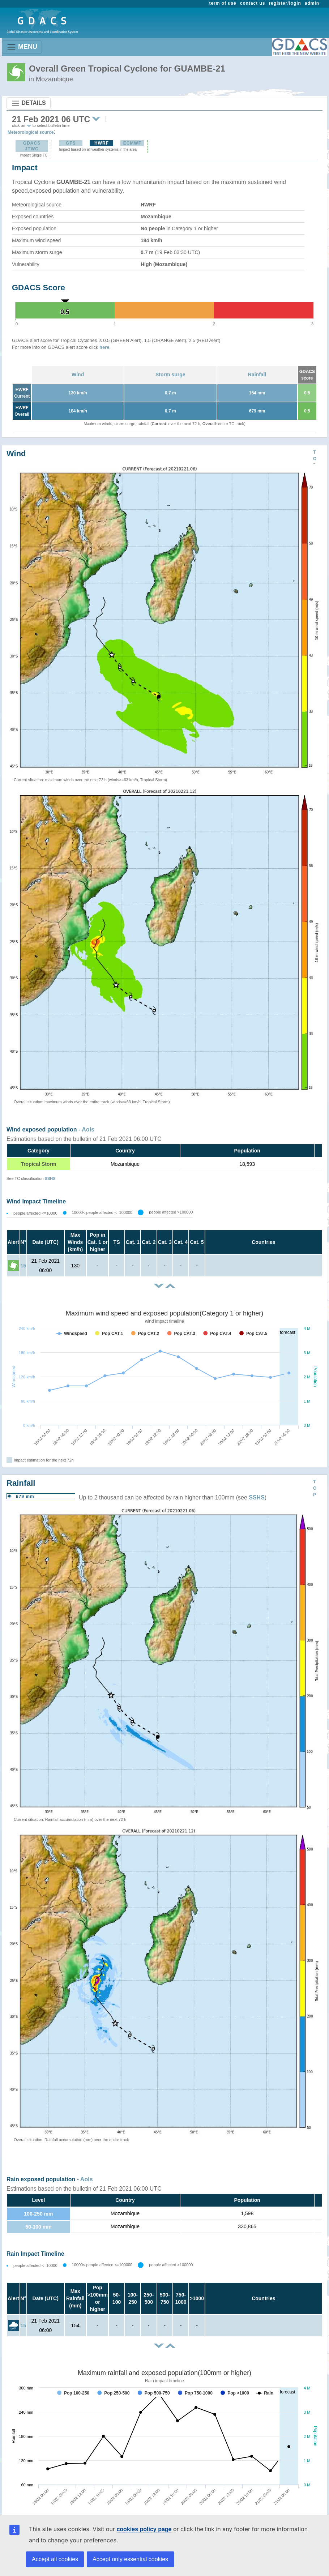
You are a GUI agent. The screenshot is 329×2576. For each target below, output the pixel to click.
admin (312, 3)
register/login (285, 3)
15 (23, 1265)
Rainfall (257, 374)
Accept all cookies (55, 2559)
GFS (71, 143)
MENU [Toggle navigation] (22, 47)
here (104, 347)
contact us (252, 3)
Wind (78, 374)
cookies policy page (143, 2529)
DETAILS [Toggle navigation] (28, 103)
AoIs (88, 1129)
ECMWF (132, 143)
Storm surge (170, 374)
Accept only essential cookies (130, 2559)
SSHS (50, 1178)
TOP (314, 459)
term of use (222, 3)
